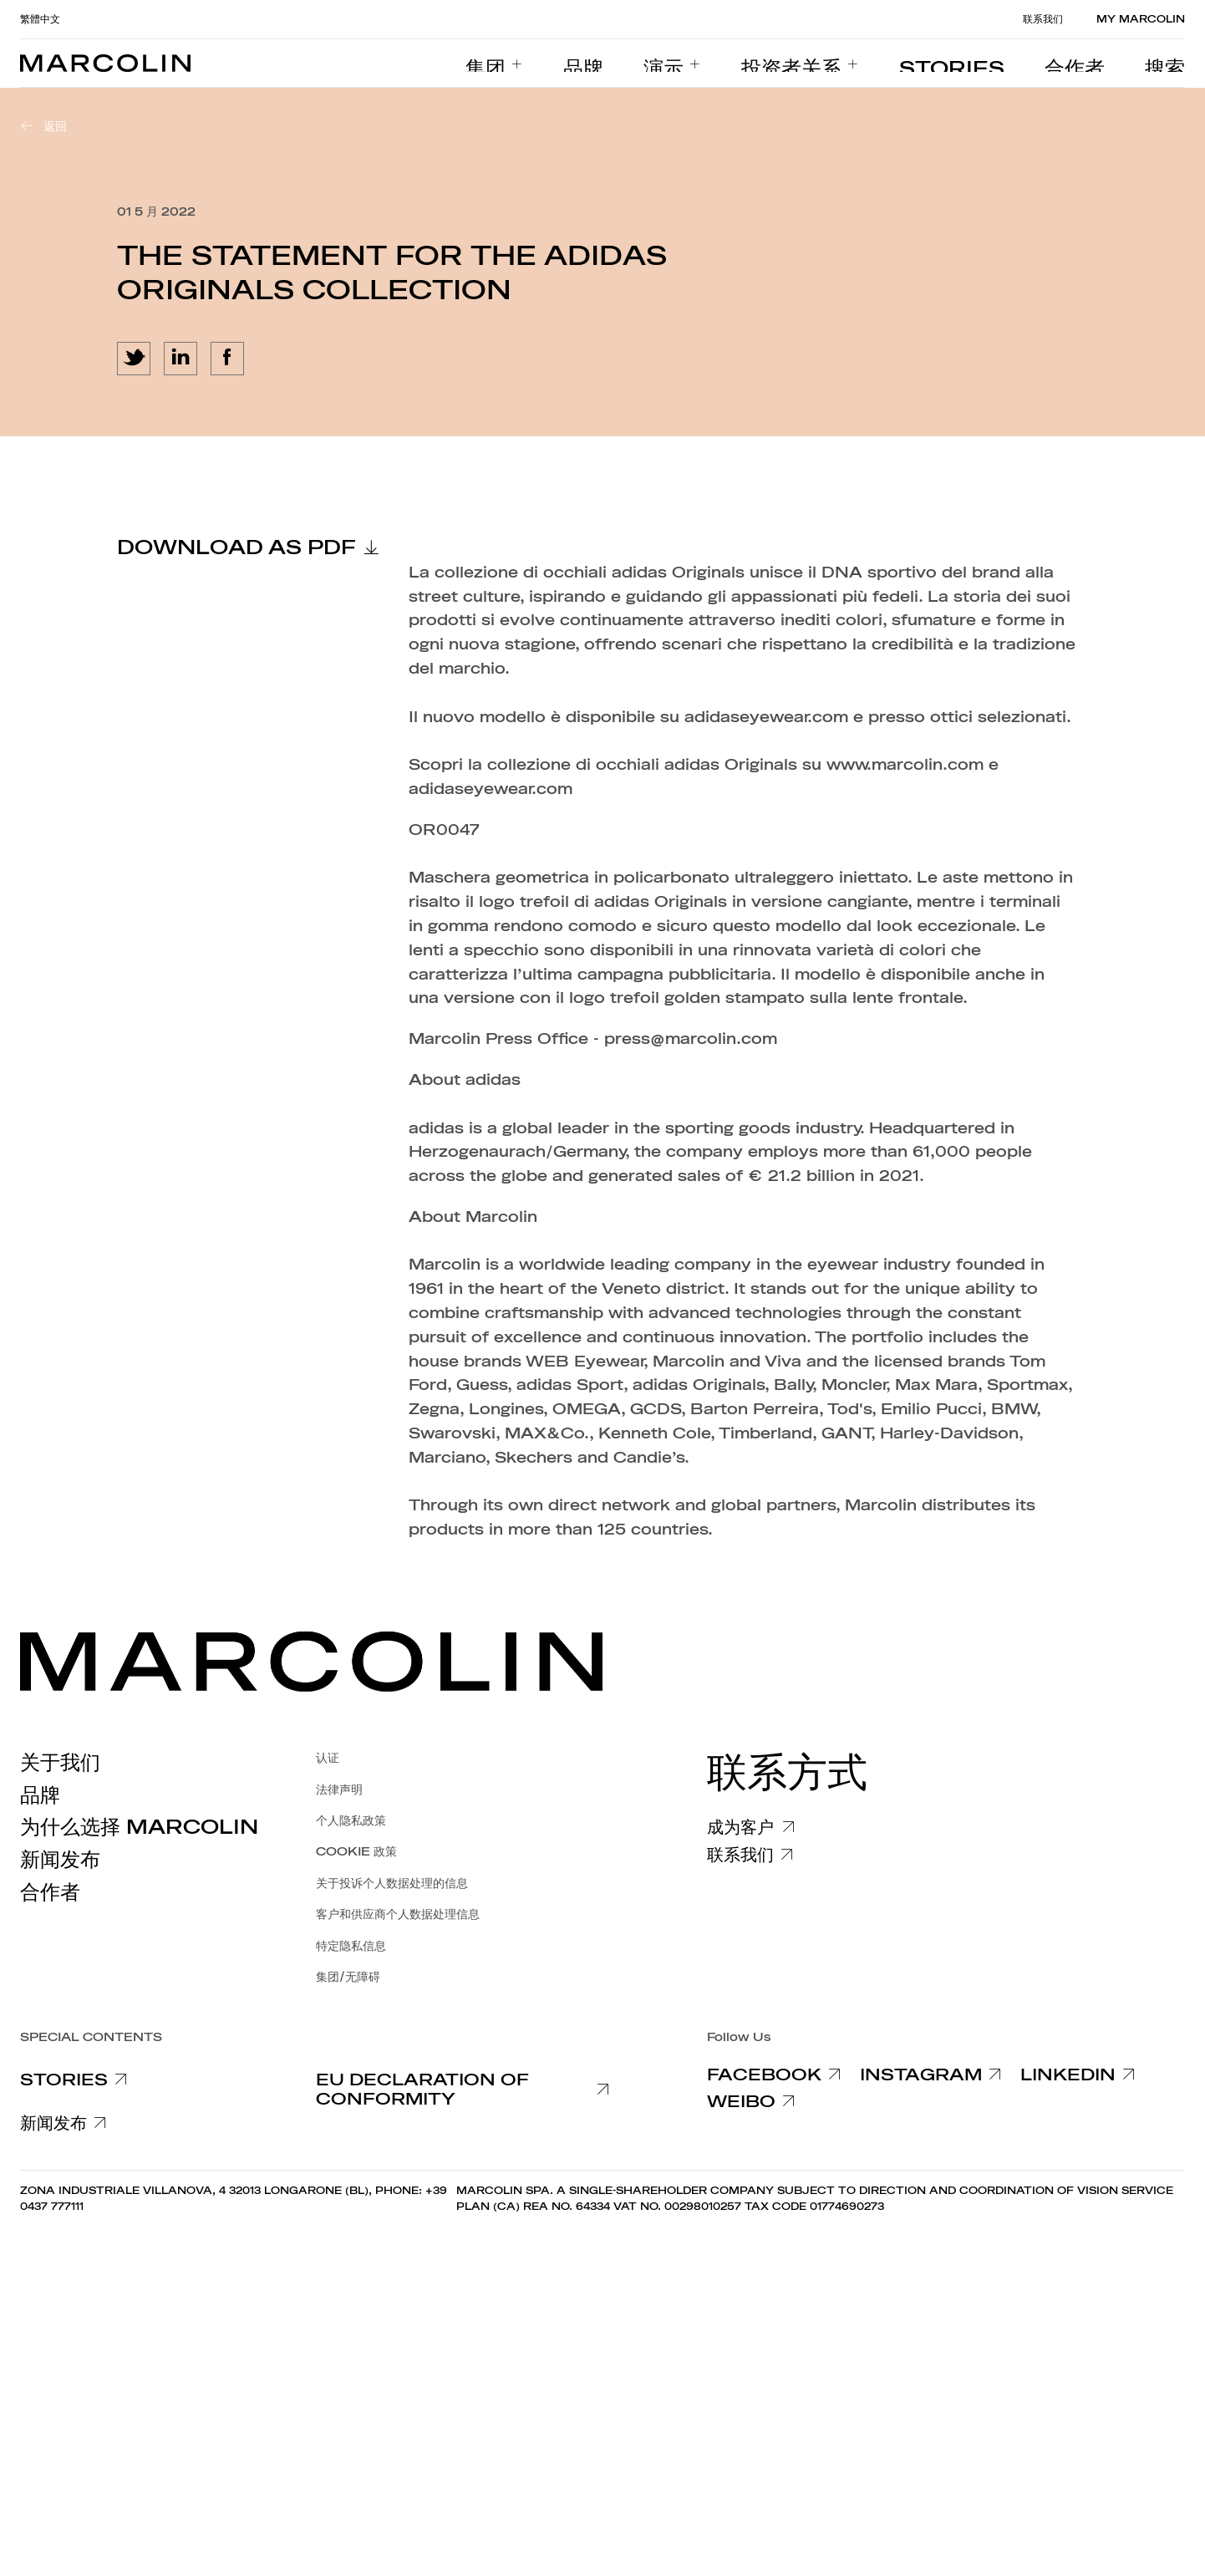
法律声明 (339, 1789)
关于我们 (60, 1763)
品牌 (40, 1795)
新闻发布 (60, 1860)
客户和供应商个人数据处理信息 (398, 1914)
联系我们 (1043, 19)
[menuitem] (628, 63)
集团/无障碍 (348, 1977)
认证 (327, 1758)
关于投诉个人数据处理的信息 (392, 1883)
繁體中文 (40, 19)
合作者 (50, 1892)
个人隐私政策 (351, 1820)
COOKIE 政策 (356, 1851)
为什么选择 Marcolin (139, 1827)
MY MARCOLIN (1140, 19)
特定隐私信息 (351, 1946)
